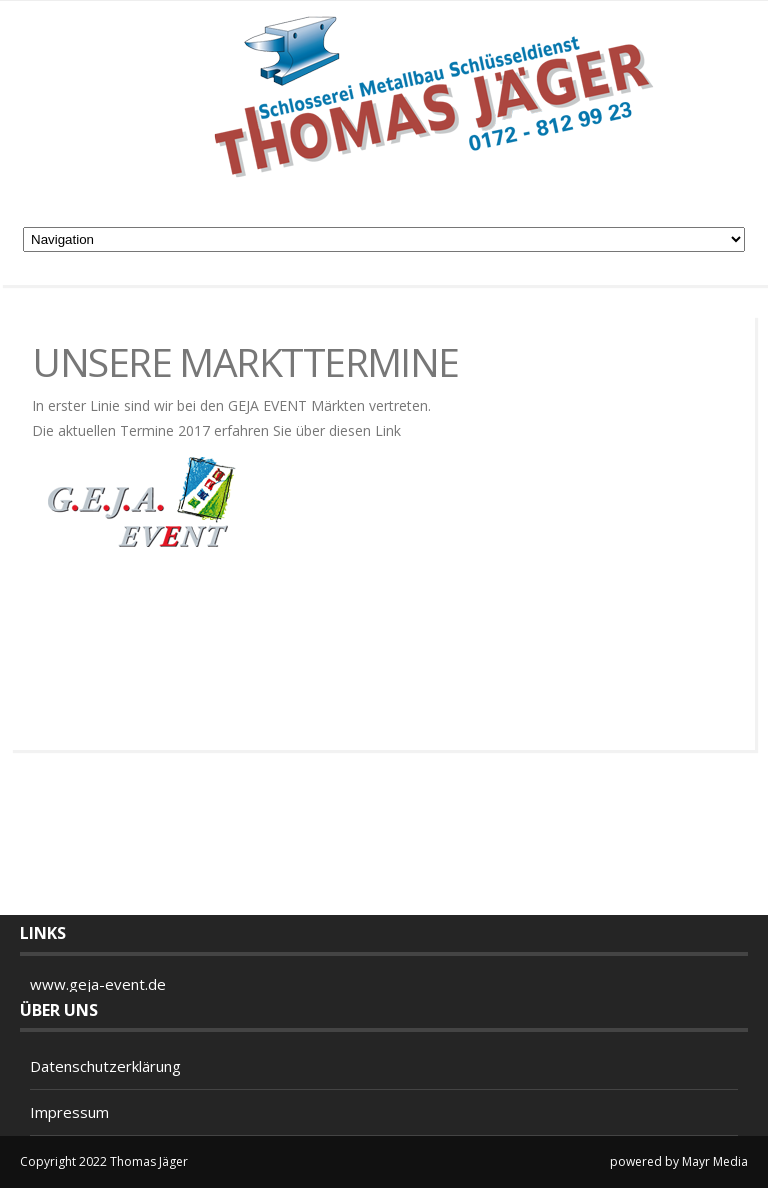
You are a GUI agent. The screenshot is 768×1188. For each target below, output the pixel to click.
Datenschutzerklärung (105, 1066)
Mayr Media (715, 1161)
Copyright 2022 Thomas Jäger (104, 1161)
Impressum (69, 1112)
